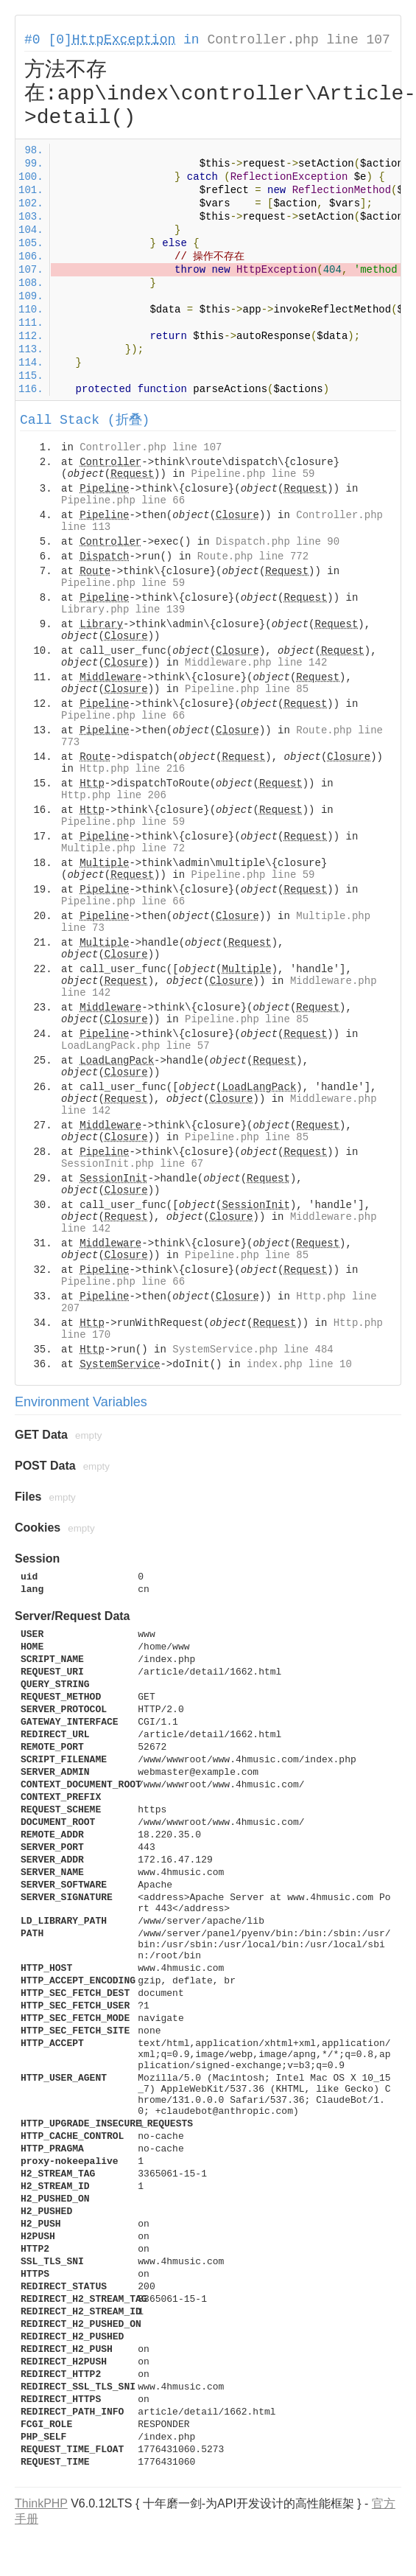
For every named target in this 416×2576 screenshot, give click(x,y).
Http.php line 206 (113, 795)
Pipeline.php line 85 (247, 689)
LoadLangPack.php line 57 (135, 1046)
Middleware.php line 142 (256, 663)
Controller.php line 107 (298, 39)
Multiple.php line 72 (123, 848)
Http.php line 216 (132, 769)
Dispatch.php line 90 (277, 542)
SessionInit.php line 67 (132, 1164)
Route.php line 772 (253, 556)
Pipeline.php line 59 (252, 474)
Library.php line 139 (123, 609)
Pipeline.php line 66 (123, 500)
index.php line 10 (299, 1364)
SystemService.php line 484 (252, 1349)
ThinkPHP (41, 2503)
